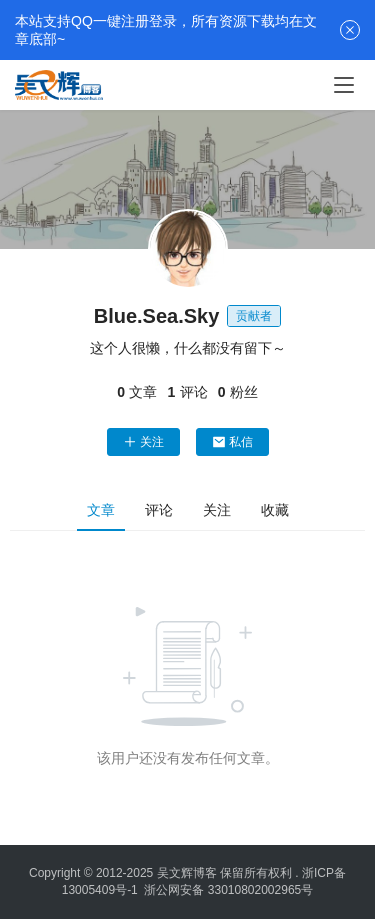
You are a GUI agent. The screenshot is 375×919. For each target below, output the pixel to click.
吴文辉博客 (187, 873)
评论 (159, 510)
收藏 (275, 510)
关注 (143, 442)
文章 (101, 510)
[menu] (344, 85)
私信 (232, 442)
